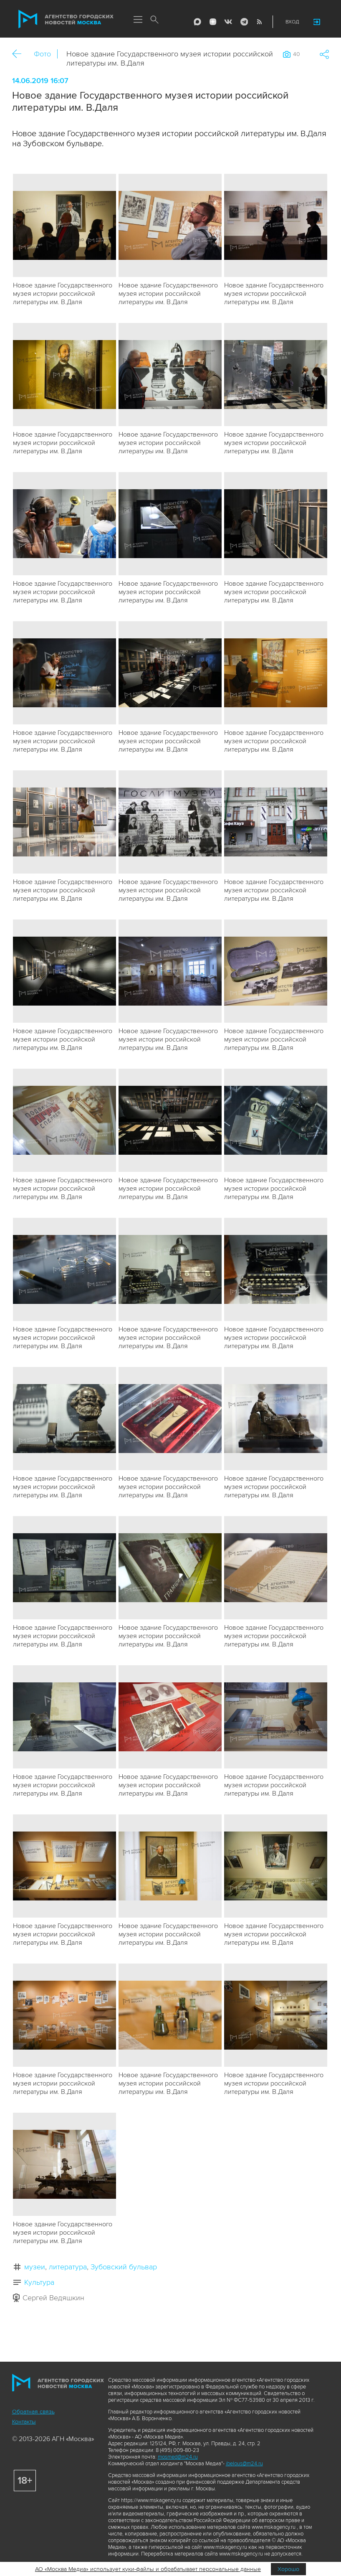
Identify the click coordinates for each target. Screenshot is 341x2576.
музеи (34, 2266)
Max (197, 21)
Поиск (155, 20)
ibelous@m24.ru (244, 2463)
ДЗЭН (213, 21)
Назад (20, 54)
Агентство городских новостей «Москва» (66, 19)
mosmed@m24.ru (178, 2457)
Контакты (24, 2421)
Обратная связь (33, 2411)
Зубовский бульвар (124, 2266)
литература (68, 2266)
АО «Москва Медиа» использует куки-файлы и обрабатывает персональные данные (148, 2569)
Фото (42, 53)
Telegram (243, 21)
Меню (138, 20)
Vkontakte (228, 21)
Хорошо (288, 2569)
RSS (259, 21)
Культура (39, 2282)
